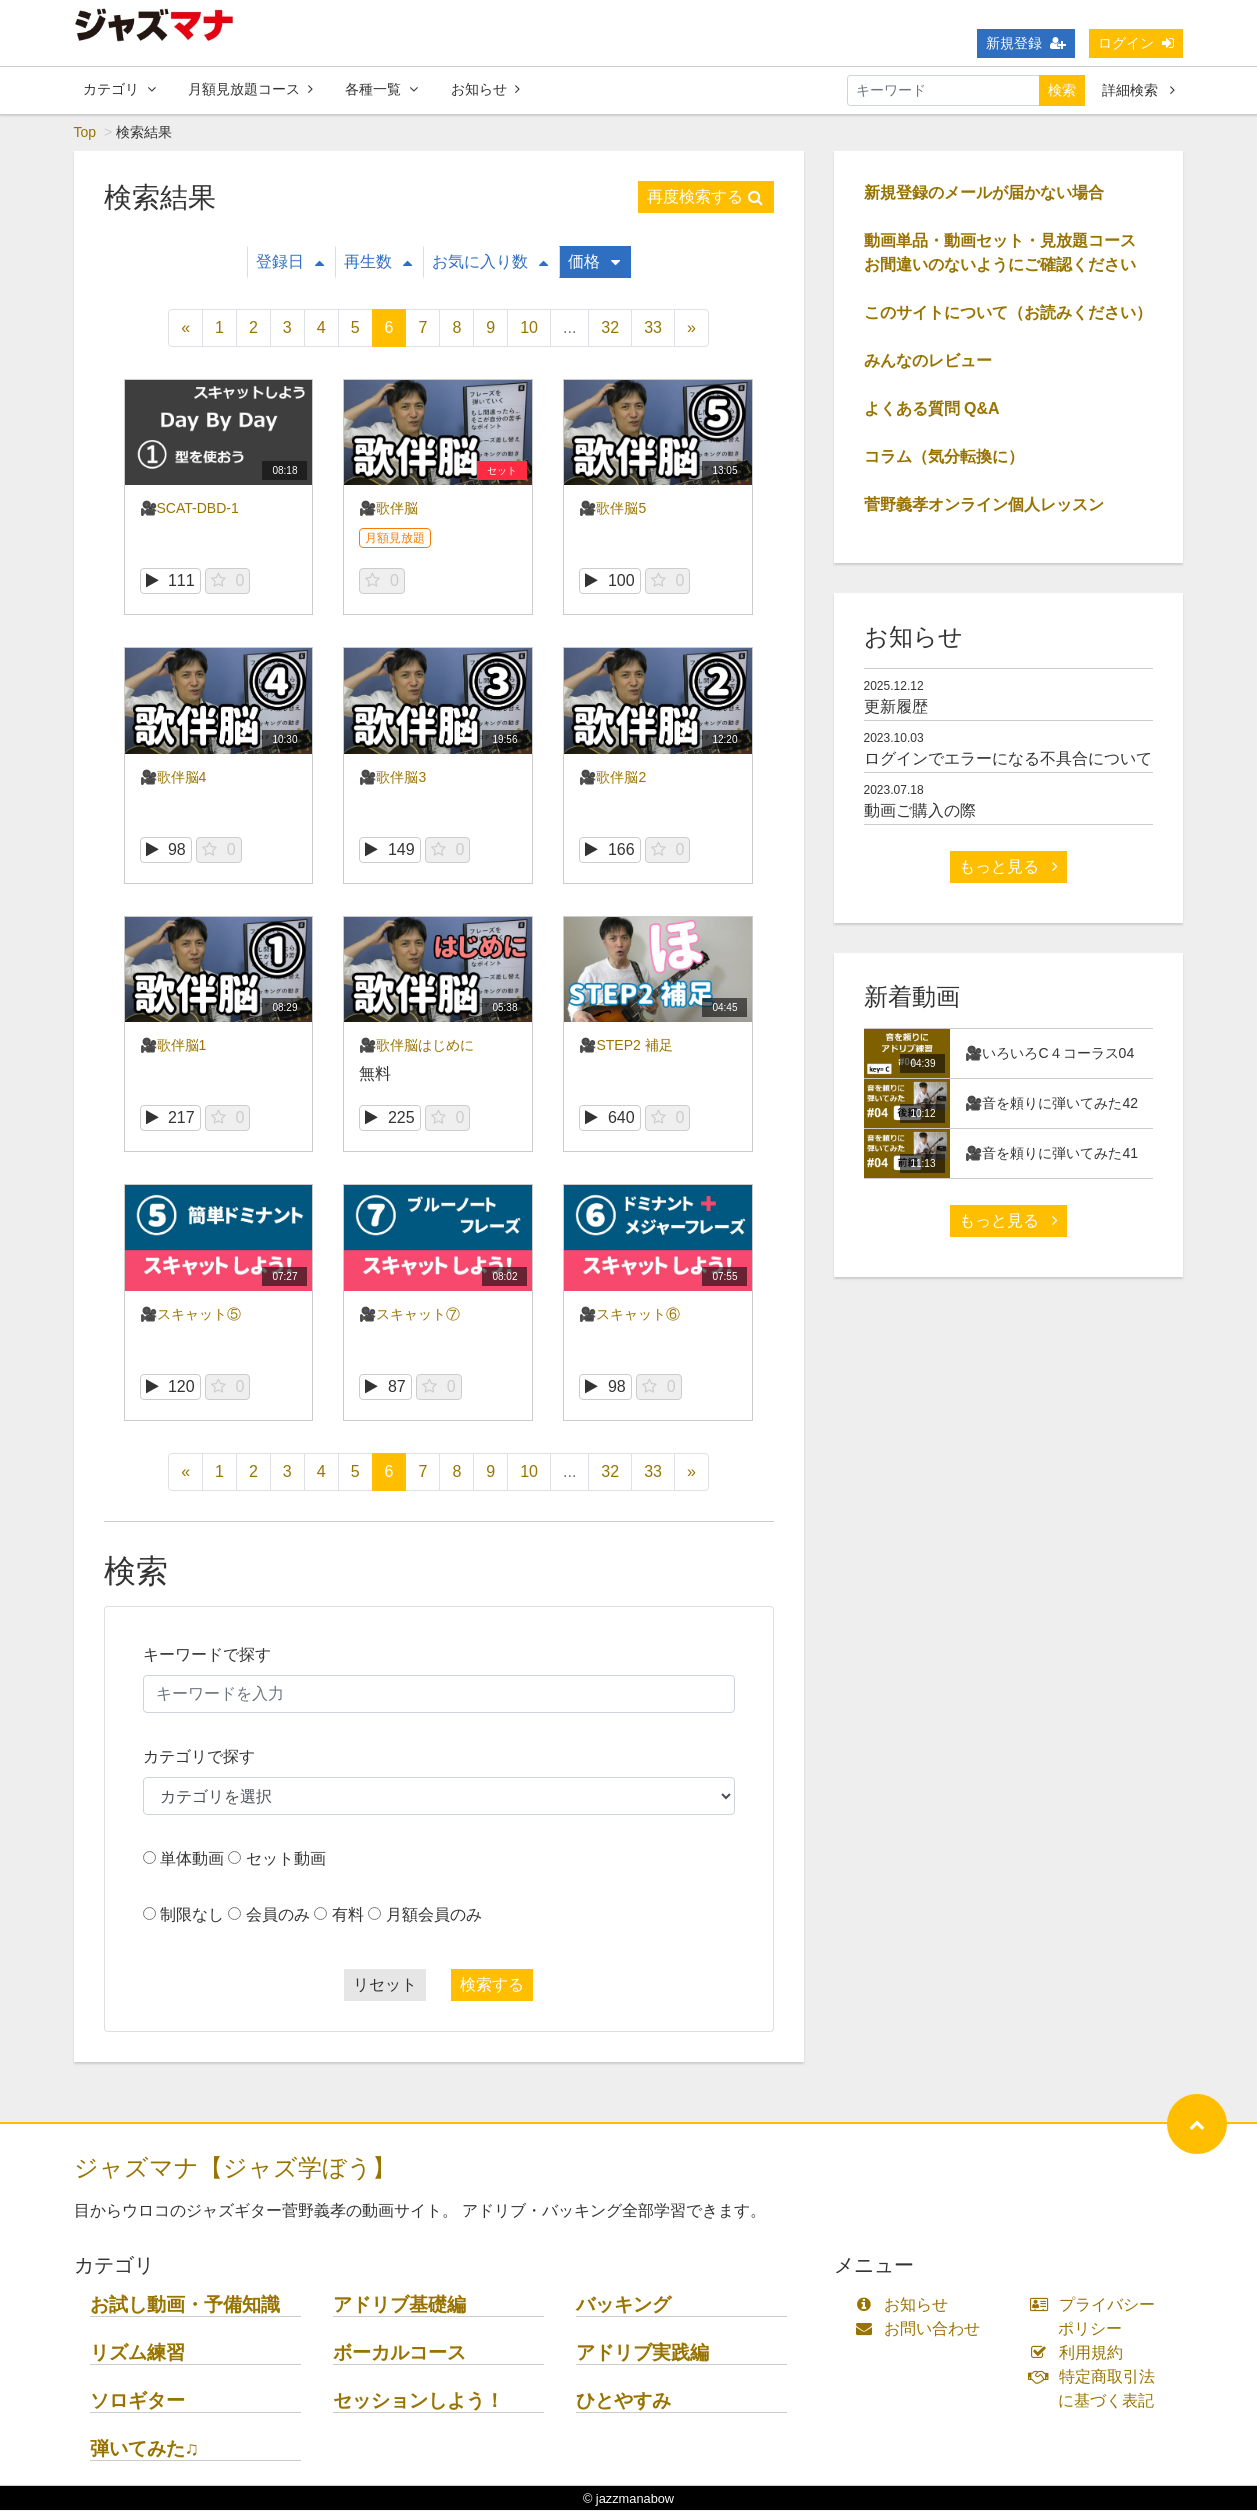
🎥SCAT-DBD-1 (189, 509)
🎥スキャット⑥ (629, 1315)
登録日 (290, 262)
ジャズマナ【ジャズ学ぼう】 (235, 2168)
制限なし (192, 1915)
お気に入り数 (490, 262)
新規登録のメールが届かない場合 (984, 193)
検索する (492, 1985)
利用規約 (1080, 2353)
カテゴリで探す (199, 1757)
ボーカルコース (399, 2353)
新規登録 (1026, 43)
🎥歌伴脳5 (612, 509)
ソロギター (137, 2401)
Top (85, 133)
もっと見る (1008, 867)
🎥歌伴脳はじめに (416, 1046)
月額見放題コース (250, 89)
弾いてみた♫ (144, 2449)
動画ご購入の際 (920, 811)
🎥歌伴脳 (388, 509)
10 (529, 328)
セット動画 (286, 1859)
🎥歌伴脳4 (173, 778)
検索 (1062, 90)
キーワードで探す (207, 1655)
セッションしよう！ (418, 2401)
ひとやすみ (623, 2401)
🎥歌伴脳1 (173, 1046)
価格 (594, 262)
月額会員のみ (434, 1915)
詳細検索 (1138, 90)
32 (610, 328)
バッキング (623, 2305)
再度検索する (705, 197)
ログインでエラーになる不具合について (1008, 759)
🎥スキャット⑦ (409, 1315)
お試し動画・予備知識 (185, 2305)
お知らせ (485, 89)
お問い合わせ (922, 2329)
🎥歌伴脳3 (392, 778)
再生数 (378, 262)
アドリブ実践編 (642, 2353)
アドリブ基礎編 (399, 2305)
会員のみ (278, 1915)
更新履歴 (896, 707)
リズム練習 (137, 2353)
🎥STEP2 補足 (625, 1046)
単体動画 (192, 1859)
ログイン (1136, 43)
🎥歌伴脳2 (612, 778)
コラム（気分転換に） (944, 457)
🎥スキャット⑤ (190, 1315)
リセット (385, 1985)
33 (653, 328)
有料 (348, 1915)
